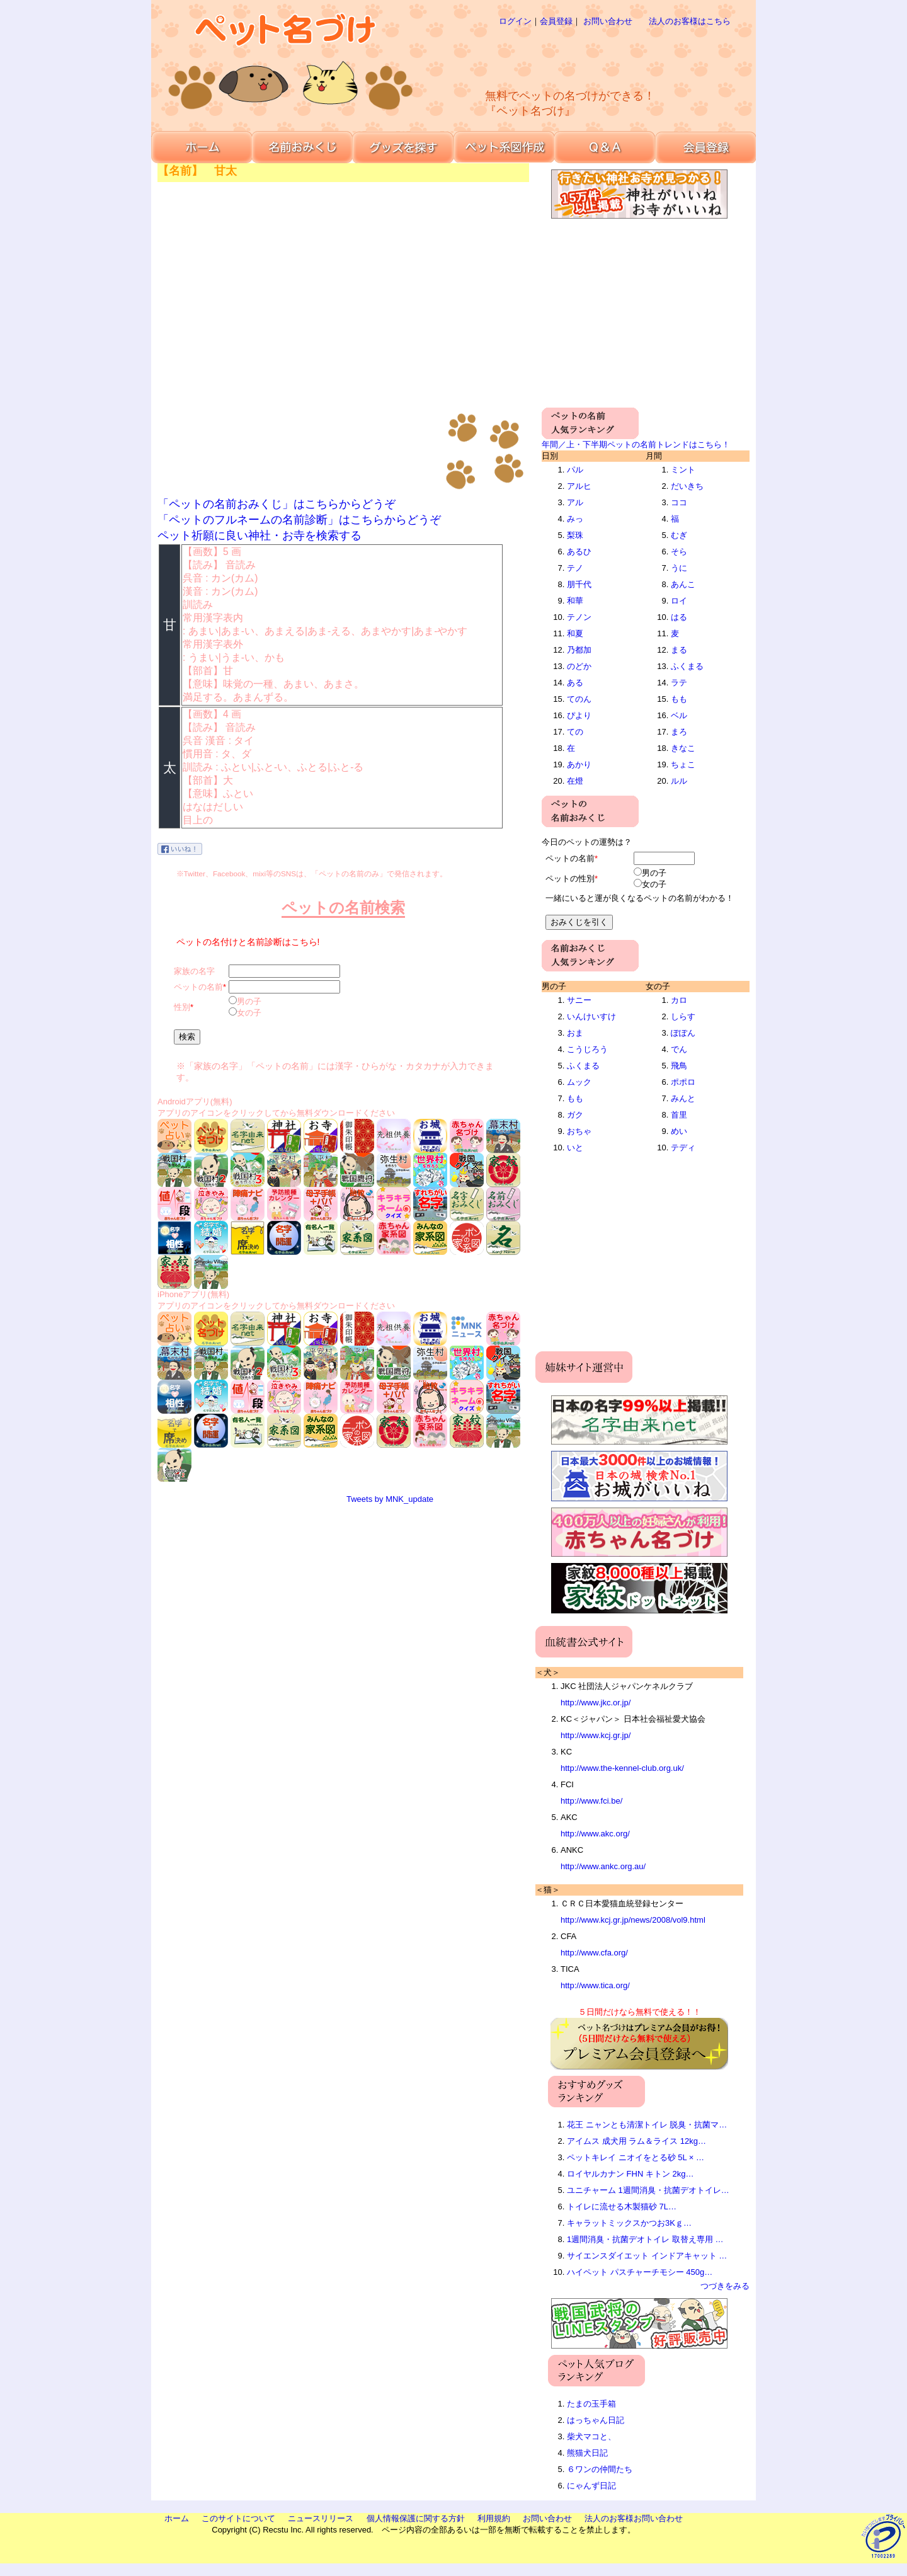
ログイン (515, 21)
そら (679, 551)
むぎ (679, 535)
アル (575, 502)
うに (679, 568)
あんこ (683, 584)
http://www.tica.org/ (595, 1985)
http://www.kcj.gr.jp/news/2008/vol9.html (633, 1920)
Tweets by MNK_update (389, 1499)
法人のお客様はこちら (690, 21)
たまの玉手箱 (591, 2403)
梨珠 (575, 535)
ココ (679, 502)
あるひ (579, 551)
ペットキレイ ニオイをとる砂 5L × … (635, 2157)
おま (575, 1033)
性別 (182, 1007)
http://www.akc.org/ (595, 1833)
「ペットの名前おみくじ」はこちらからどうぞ (276, 504)
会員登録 (556, 21)
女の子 (249, 1012)
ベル (679, 715)
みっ (575, 519)
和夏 (575, 633)
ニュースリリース (320, 2518)
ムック (579, 1082)
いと (575, 1147)
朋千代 (579, 584)
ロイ (679, 600)
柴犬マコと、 (591, 2436)
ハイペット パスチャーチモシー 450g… (639, 2272)
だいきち (687, 486)
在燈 (575, 781)
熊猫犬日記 (587, 2453)
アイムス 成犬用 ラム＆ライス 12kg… (636, 2141)
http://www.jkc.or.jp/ (595, 1702)
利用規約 (493, 2518)
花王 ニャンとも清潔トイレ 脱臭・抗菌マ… (647, 2124)
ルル (679, 781)
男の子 (249, 1001)
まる (679, 650)
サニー (579, 1000)
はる (679, 617)
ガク (575, 1114)
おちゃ (579, 1131)
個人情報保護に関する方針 (416, 2518)
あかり (579, 764)
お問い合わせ (607, 21)
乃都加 (579, 650)
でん (679, 1049)
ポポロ (683, 1082)
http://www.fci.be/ (591, 1801)
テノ (575, 568)
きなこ (683, 748)
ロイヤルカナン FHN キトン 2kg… (630, 2173)
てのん (579, 699)
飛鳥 (679, 1065)
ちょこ (683, 764)
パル (575, 469)
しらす (683, 1016)
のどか (579, 666)
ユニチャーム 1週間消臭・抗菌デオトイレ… (648, 2190)
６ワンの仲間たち (599, 2469)
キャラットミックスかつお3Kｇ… (629, 2223)
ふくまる (687, 666)
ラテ (679, 682)
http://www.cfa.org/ (594, 1952)
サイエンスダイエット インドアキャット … (647, 2255)
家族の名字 (194, 971)
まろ (679, 731)
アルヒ (579, 486)
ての (575, 731)
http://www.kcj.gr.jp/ (595, 1735)
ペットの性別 (570, 878)
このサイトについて (238, 2518)
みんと (683, 1098)
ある (575, 682)
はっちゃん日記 (595, 2420)
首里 (679, 1114)
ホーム (176, 2518)
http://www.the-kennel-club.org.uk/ (622, 1768)
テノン (579, 617)
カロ (679, 1000)
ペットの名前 (198, 987)
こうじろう (587, 1049)
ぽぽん (683, 1033)
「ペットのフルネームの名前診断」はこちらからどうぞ (299, 519)
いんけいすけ (591, 1016)
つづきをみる (725, 2286)
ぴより (579, 715)
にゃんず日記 (591, 2485)
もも (679, 699)
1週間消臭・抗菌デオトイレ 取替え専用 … (645, 2239)
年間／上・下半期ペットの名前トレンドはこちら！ (636, 444)
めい (679, 1131)
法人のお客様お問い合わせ (634, 2518)
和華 (575, 600)
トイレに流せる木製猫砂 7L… (621, 2206)
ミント (683, 469)
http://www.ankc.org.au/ (603, 1866)
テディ (683, 1147)
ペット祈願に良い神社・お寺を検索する (259, 535)
